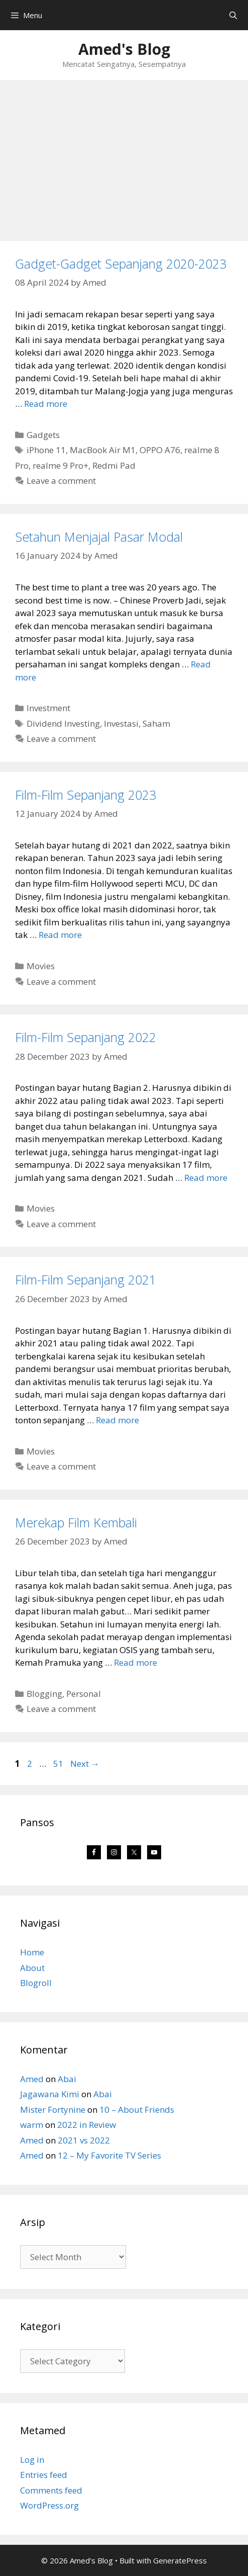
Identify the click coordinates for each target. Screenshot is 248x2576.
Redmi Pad (114, 465)
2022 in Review (86, 2124)
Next (84, 1763)
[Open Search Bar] (233, 15)
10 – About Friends (136, 2109)
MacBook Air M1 (103, 450)
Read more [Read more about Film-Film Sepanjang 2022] (205, 1177)
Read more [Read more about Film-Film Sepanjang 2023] (60, 934)
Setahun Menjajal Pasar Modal (99, 536)
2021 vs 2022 (84, 2140)
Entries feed (43, 2474)
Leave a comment (61, 480)
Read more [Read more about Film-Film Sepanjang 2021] (117, 1420)
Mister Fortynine (52, 2109)
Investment (48, 708)
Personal (83, 1693)
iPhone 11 (46, 450)
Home (32, 1952)
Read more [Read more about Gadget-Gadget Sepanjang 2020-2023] (45, 403)
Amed (32, 2079)
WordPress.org (49, 2505)
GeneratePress (180, 2560)
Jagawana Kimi (49, 2094)
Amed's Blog (124, 49)
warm (31, 2124)
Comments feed (51, 2490)
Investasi (121, 723)
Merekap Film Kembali (76, 1522)
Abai (67, 2079)
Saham (156, 723)
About (32, 1967)
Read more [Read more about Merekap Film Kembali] (135, 1662)
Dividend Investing (63, 723)
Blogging (44, 1693)
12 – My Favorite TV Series (109, 2155)
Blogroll (36, 1983)
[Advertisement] (124, 155)
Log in (32, 2459)
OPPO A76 (160, 450)
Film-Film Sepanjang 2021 (85, 1279)
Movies (41, 966)
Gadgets (43, 435)
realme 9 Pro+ (60, 465)
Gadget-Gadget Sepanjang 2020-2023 (120, 263)
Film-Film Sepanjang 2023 (85, 794)
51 (59, 1763)
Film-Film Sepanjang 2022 (85, 1037)
